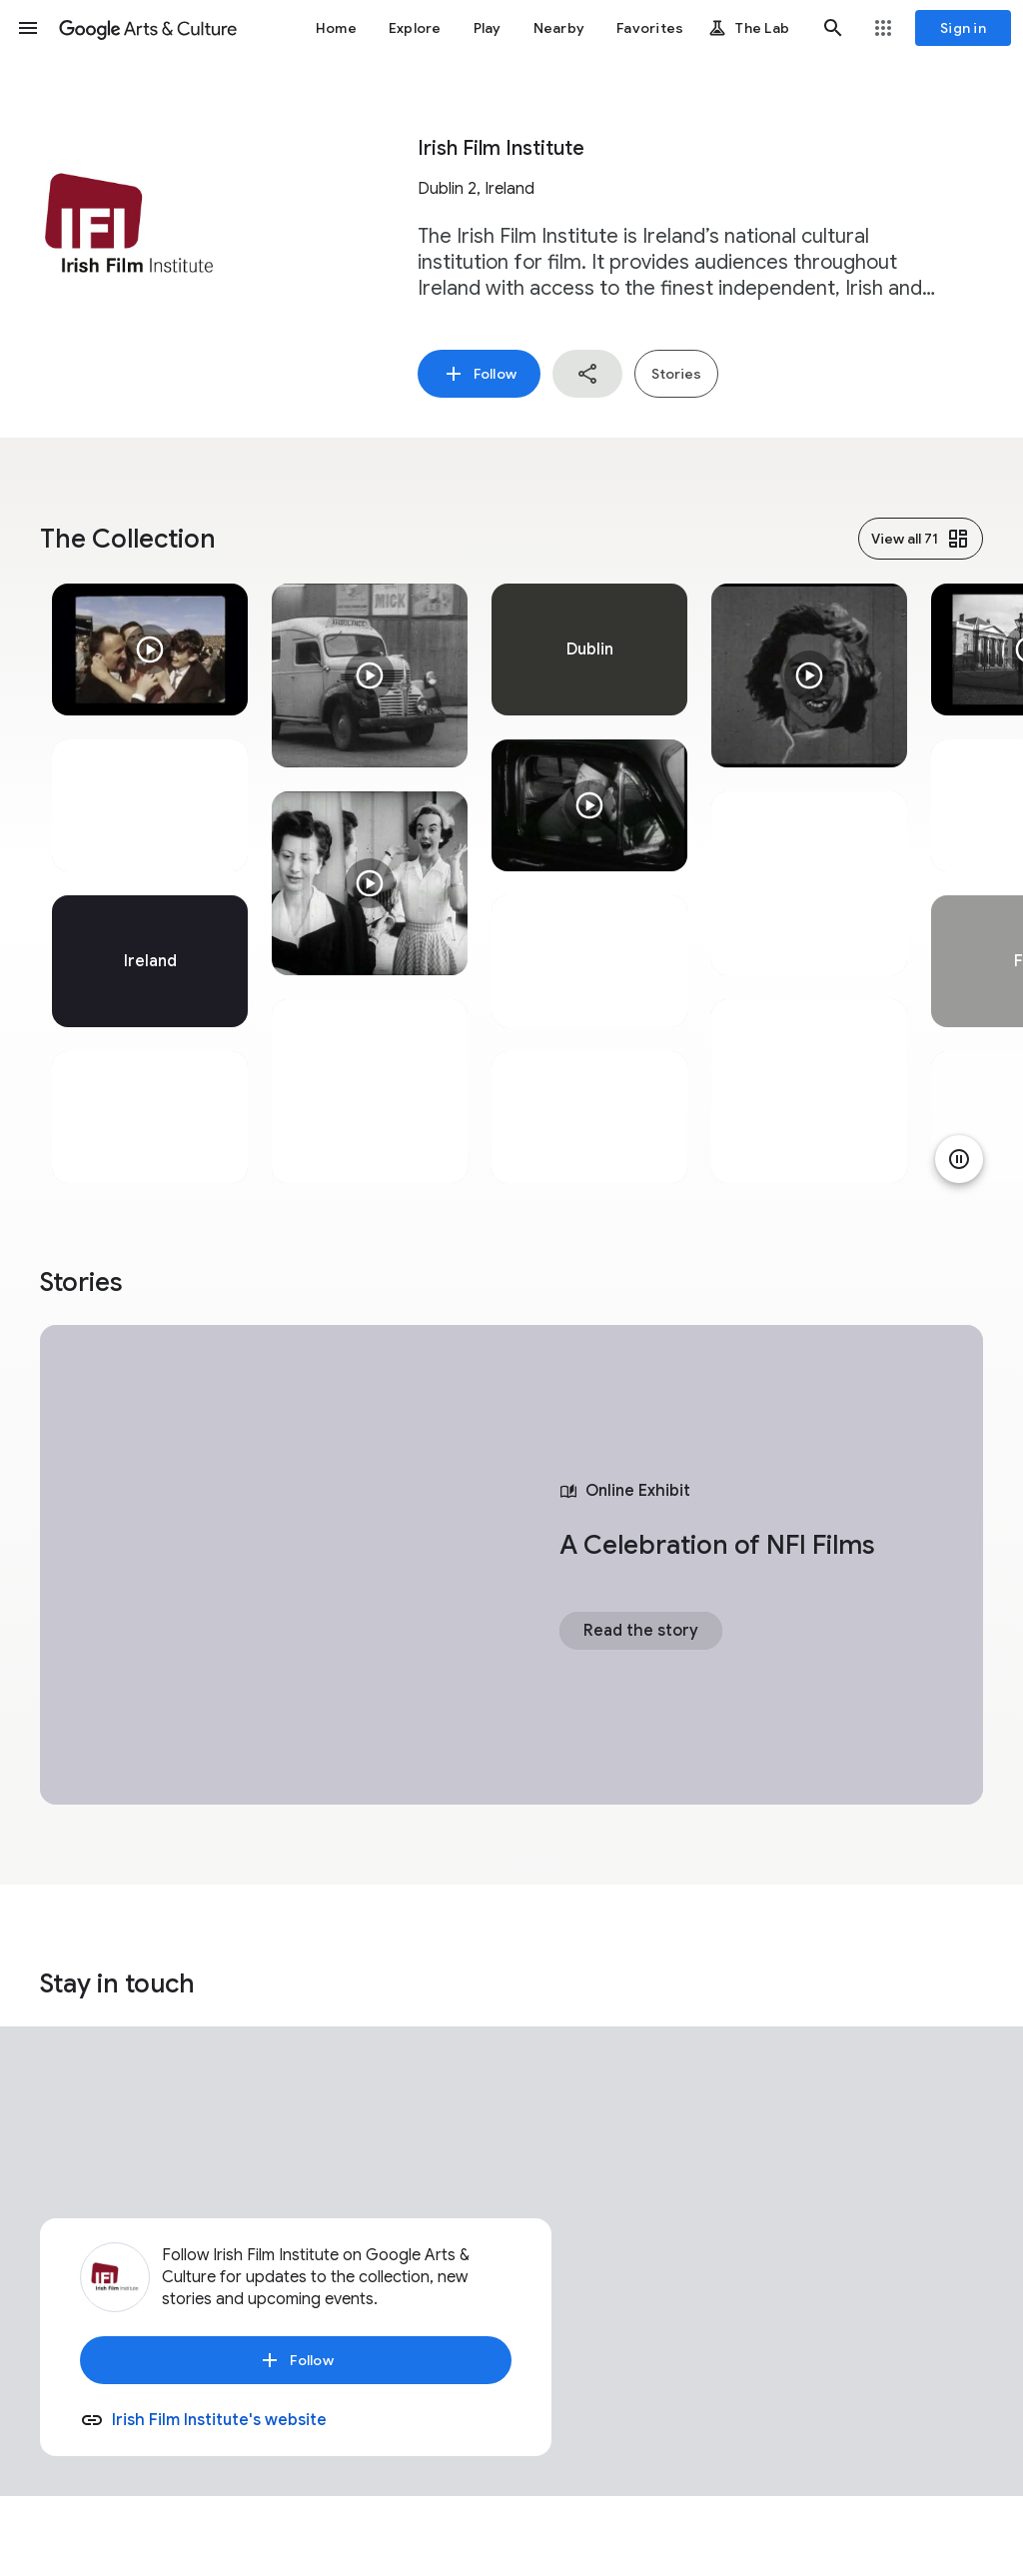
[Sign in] (963, 28)
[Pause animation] (959, 1159)
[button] (28, 28)
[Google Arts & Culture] (148, 28)
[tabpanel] (150, 883)
